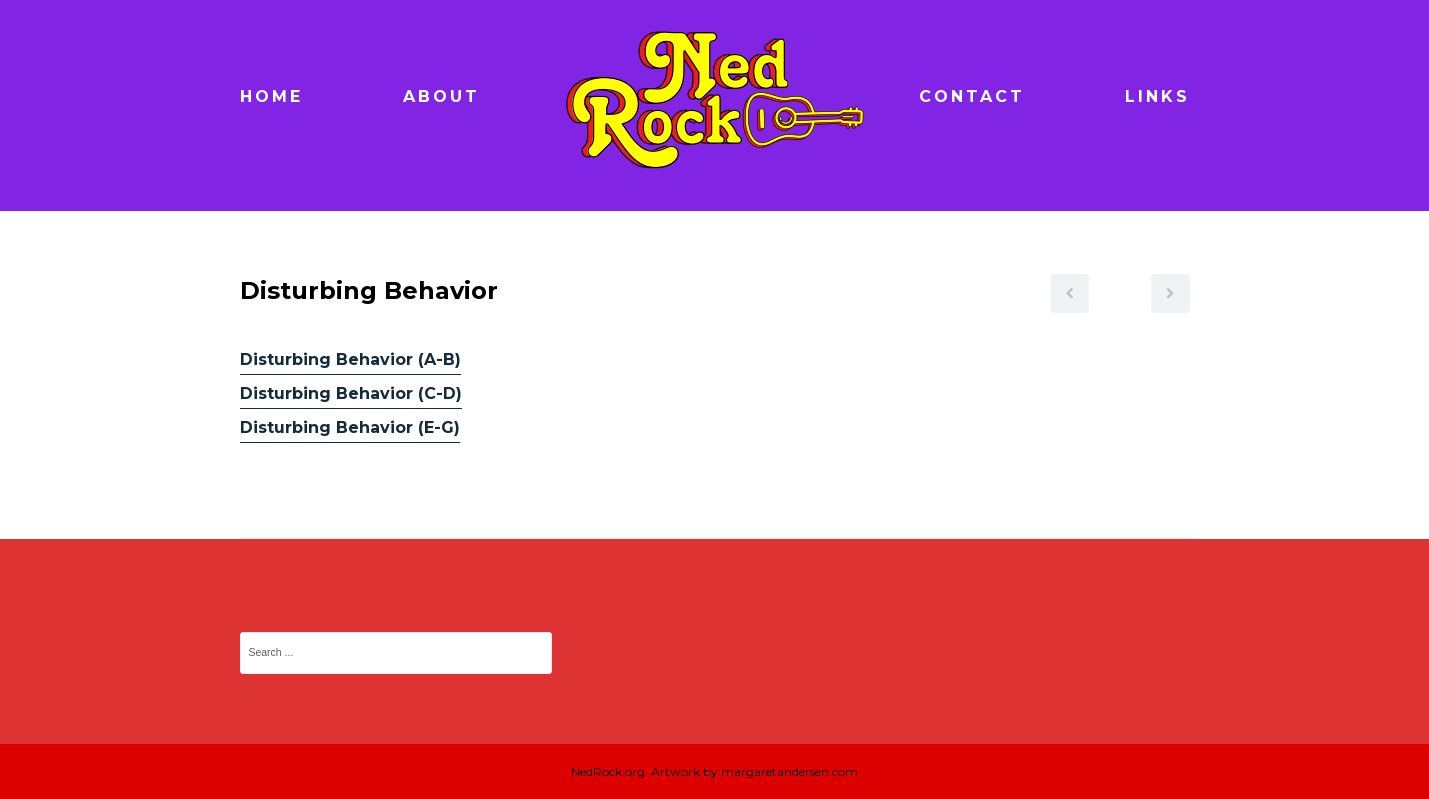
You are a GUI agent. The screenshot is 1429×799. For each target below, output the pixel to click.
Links (1157, 96)
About (441, 96)
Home (271, 96)
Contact (972, 96)
